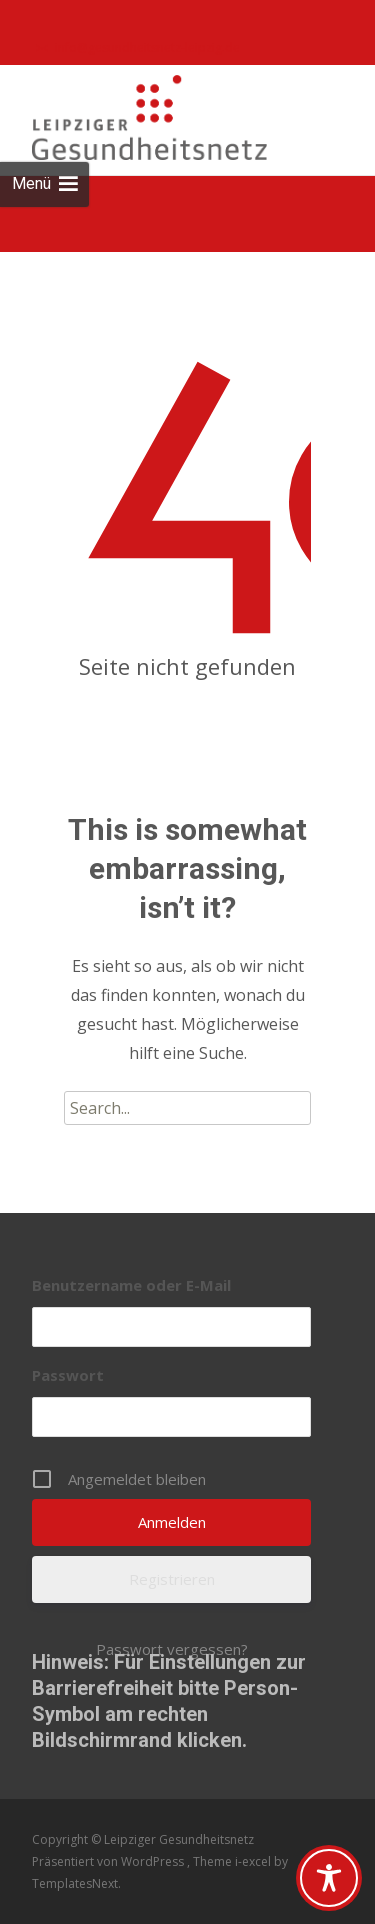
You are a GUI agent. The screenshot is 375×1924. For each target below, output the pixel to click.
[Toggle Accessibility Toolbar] (329, 1878)
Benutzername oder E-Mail (131, 1285)
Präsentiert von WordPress (109, 1861)
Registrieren (172, 1579)
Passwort (68, 1375)
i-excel (254, 1861)
